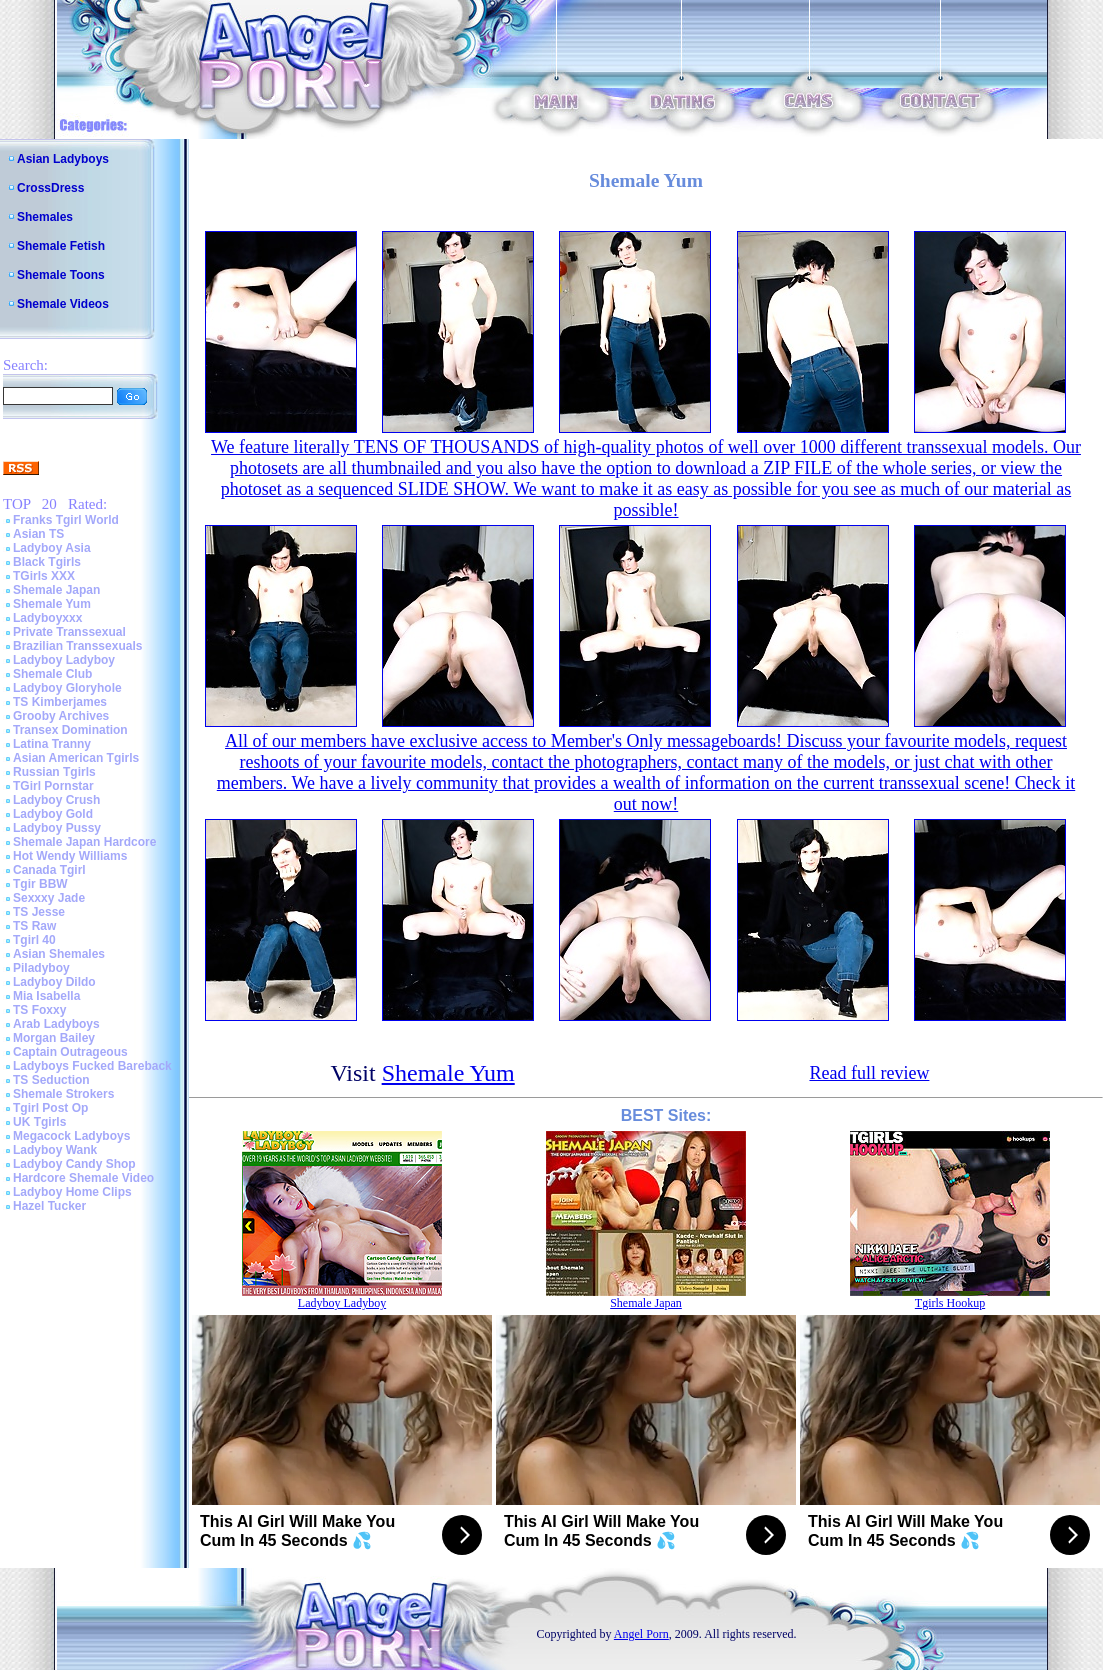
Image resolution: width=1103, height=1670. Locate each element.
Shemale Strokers (63, 1094)
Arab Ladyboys (56, 1024)
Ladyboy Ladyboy (64, 660)
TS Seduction (51, 1080)
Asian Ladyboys (63, 159)
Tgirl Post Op (50, 1108)
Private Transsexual (69, 632)
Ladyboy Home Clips (72, 1192)
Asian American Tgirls (76, 758)
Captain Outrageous (70, 1052)
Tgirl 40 (34, 940)
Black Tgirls (47, 562)
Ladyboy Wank (55, 1150)
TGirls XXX (44, 576)
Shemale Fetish (61, 246)
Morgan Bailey (54, 1038)
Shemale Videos (63, 304)
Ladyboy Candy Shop (74, 1164)
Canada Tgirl (49, 870)
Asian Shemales (59, 954)
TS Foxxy (39, 1010)
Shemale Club (52, 674)
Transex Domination (70, 730)
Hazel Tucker (49, 1206)
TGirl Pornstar (53, 786)
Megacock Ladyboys (71, 1136)
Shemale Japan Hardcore (84, 842)
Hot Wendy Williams (70, 856)
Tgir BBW (40, 884)
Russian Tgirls (54, 772)
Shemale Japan (56, 590)
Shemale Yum (52, 604)
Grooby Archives (61, 716)
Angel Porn (641, 1634)
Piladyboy (41, 968)
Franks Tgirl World (66, 520)
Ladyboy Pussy (57, 828)
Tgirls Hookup (950, 1303)
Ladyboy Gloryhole (67, 688)
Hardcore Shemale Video (83, 1178)
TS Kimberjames (60, 702)
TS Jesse (39, 912)
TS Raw (34, 926)
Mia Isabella (46, 996)
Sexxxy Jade (49, 898)
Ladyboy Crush (56, 800)
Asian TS (38, 534)
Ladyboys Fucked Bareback (92, 1066)
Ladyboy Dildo (54, 982)
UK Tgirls (39, 1122)
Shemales (45, 217)
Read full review (869, 1073)
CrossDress (50, 188)
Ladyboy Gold (53, 814)
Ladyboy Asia (52, 548)
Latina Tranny (52, 744)
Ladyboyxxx (47, 618)
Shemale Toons (61, 275)
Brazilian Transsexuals (77, 646)
